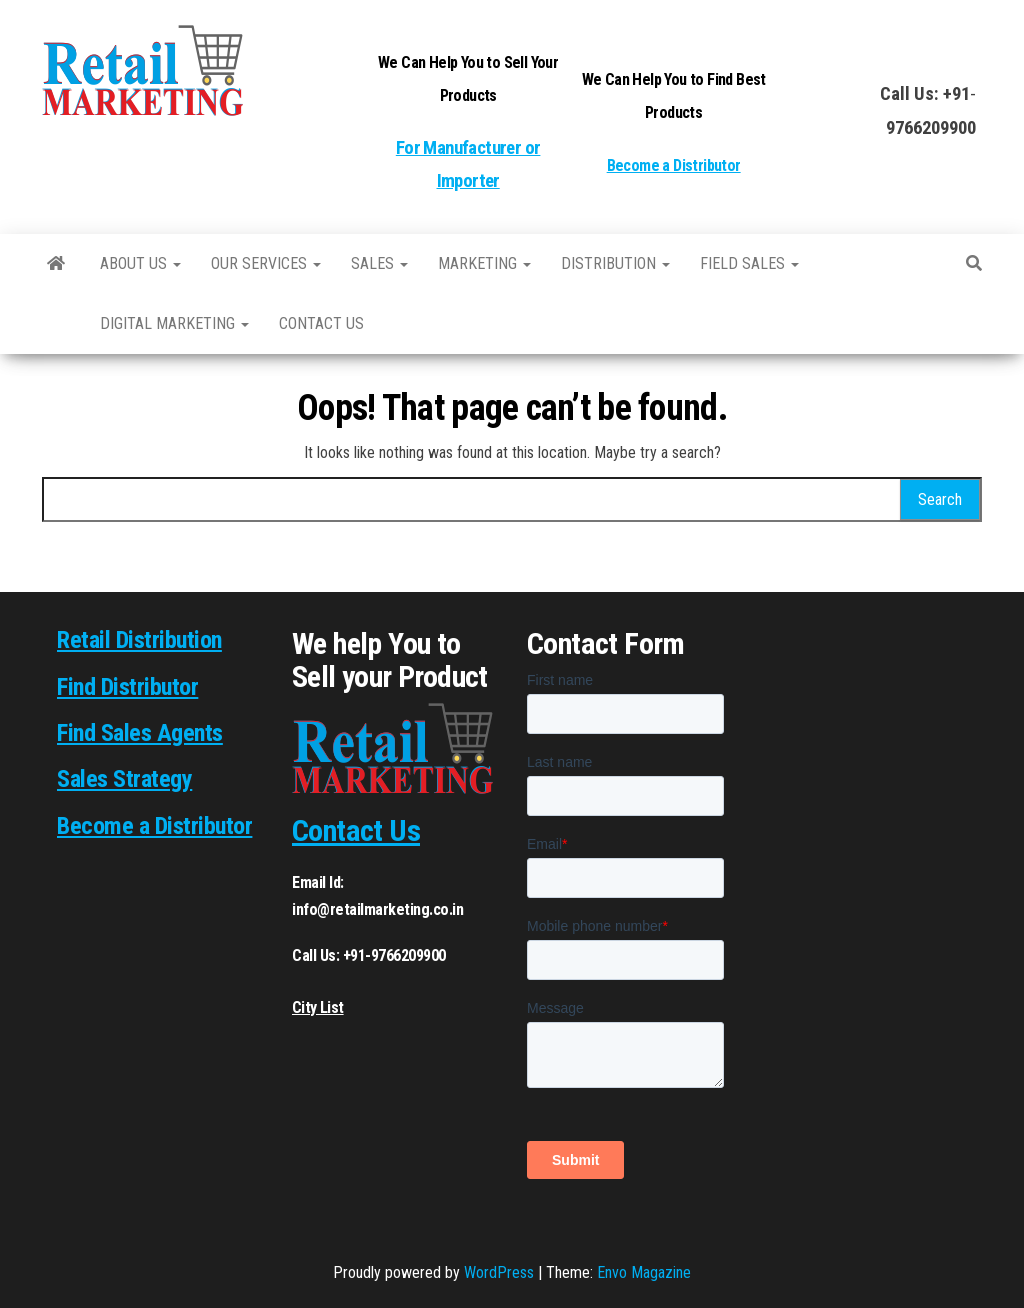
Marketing (484, 263)
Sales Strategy (124, 779)
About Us (140, 263)
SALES (379, 263)
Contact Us (356, 830)
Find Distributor (127, 687)
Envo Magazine (644, 1272)
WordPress (499, 1272)
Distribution (615, 263)
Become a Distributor (674, 165)
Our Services (266, 263)
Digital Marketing (174, 323)
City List (318, 1007)
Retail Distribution (139, 640)
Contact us (321, 323)
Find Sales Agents (140, 733)
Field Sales (749, 263)
